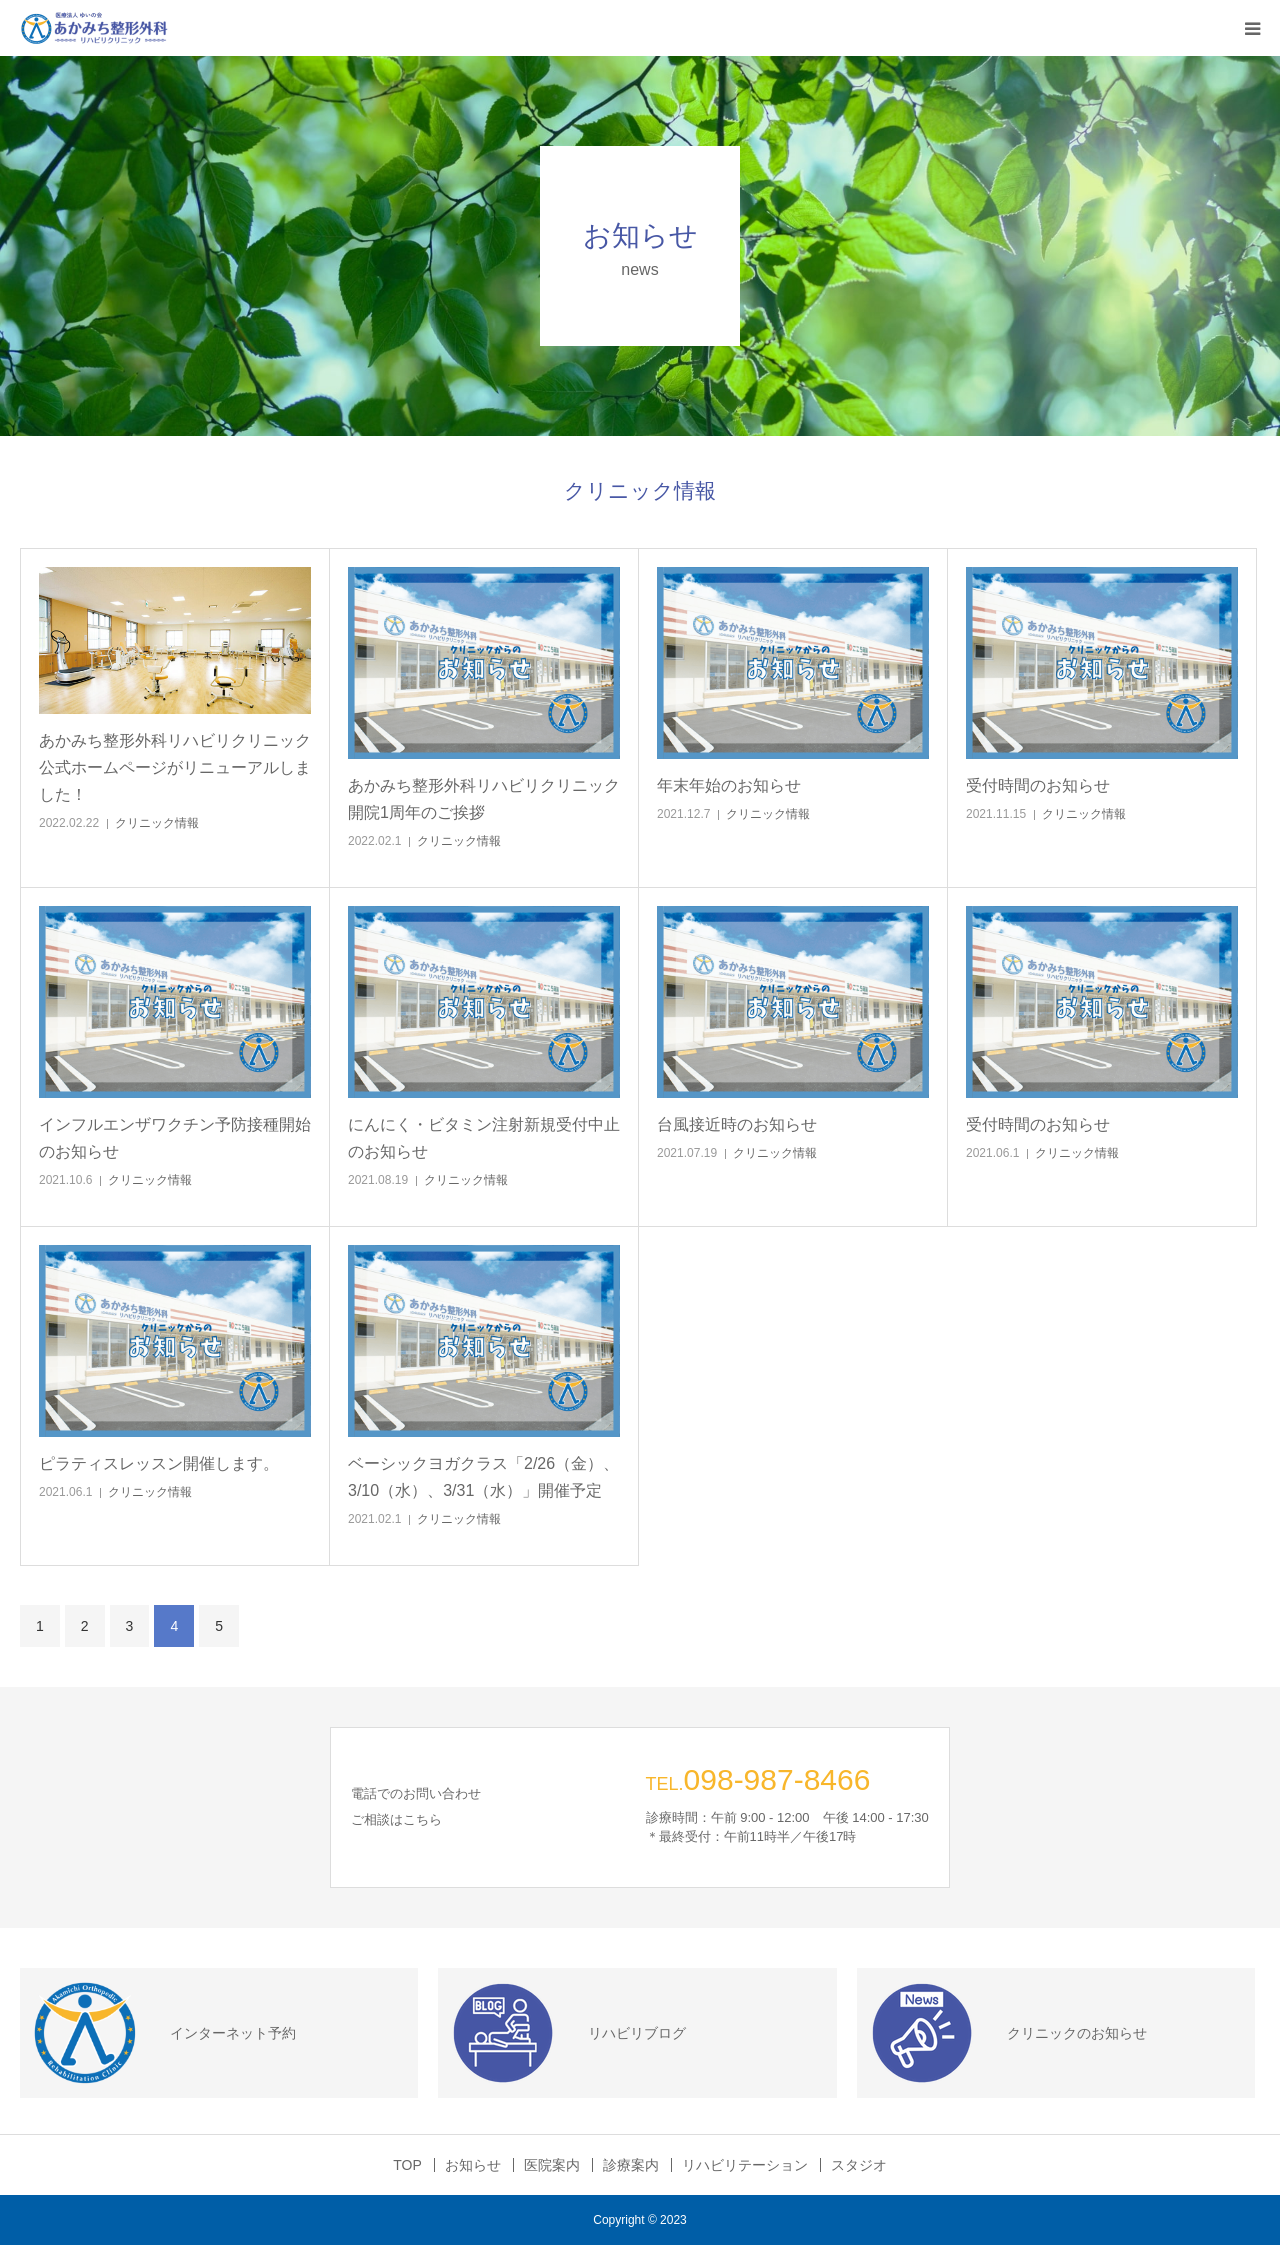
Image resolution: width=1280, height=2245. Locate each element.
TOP (407, 2165)
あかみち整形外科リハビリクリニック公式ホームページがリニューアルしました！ (175, 767)
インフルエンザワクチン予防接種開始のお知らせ (175, 1138)
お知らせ (473, 2165)
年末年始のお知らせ (737, 785)
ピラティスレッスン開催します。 (167, 1463)
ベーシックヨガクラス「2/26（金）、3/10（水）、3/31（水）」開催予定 (483, 1477)
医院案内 (552, 2165)
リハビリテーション (745, 2165)
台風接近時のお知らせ (745, 1124)
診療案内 (631, 2165)
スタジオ (859, 2165)
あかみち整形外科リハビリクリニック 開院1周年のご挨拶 (484, 799)
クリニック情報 (157, 823)
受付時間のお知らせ (1046, 785)
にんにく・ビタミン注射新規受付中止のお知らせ (484, 1138)
